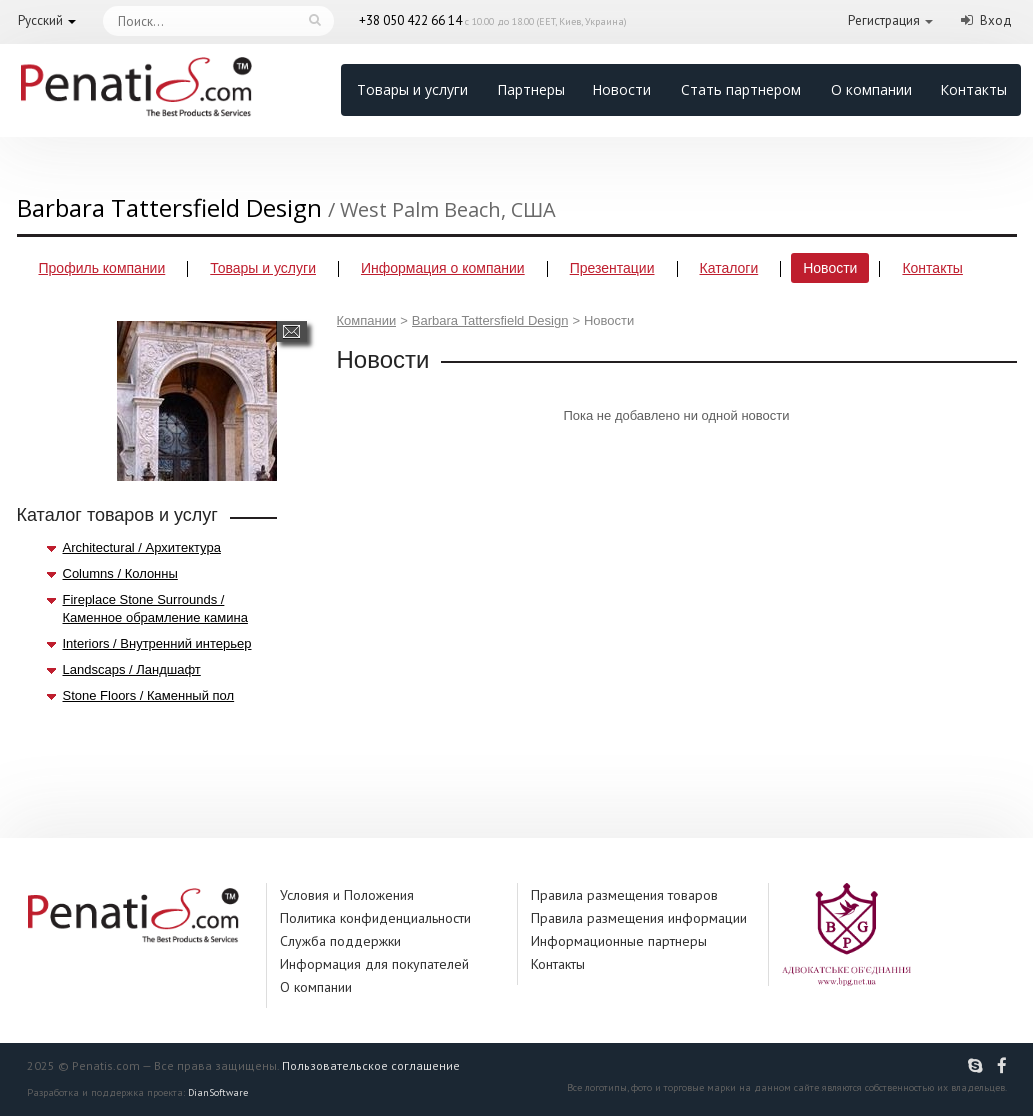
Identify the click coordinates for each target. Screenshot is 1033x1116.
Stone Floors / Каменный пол (149, 695)
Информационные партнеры (619, 941)
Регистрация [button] (884, 20)
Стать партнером (741, 89)
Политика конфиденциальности (375, 918)
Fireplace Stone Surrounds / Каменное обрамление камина (155, 608)
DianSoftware (218, 1092)
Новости (621, 89)
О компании (871, 89)
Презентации (612, 268)
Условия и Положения (347, 895)
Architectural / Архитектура (142, 547)
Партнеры (531, 89)
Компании (367, 320)
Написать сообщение (291, 331)
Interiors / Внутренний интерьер (157, 643)
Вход (996, 20)
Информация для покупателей (374, 964)
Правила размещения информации (639, 918)
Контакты (973, 89)
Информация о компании (443, 268)
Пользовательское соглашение (371, 1065)
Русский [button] (40, 20)
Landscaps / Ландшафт (132, 669)
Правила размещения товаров (624, 895)
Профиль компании (102, 268)
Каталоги (729, 268)
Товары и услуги (412, 89)
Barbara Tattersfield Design (490, 320)
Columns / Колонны (120, 573)
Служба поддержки (340, 941)
